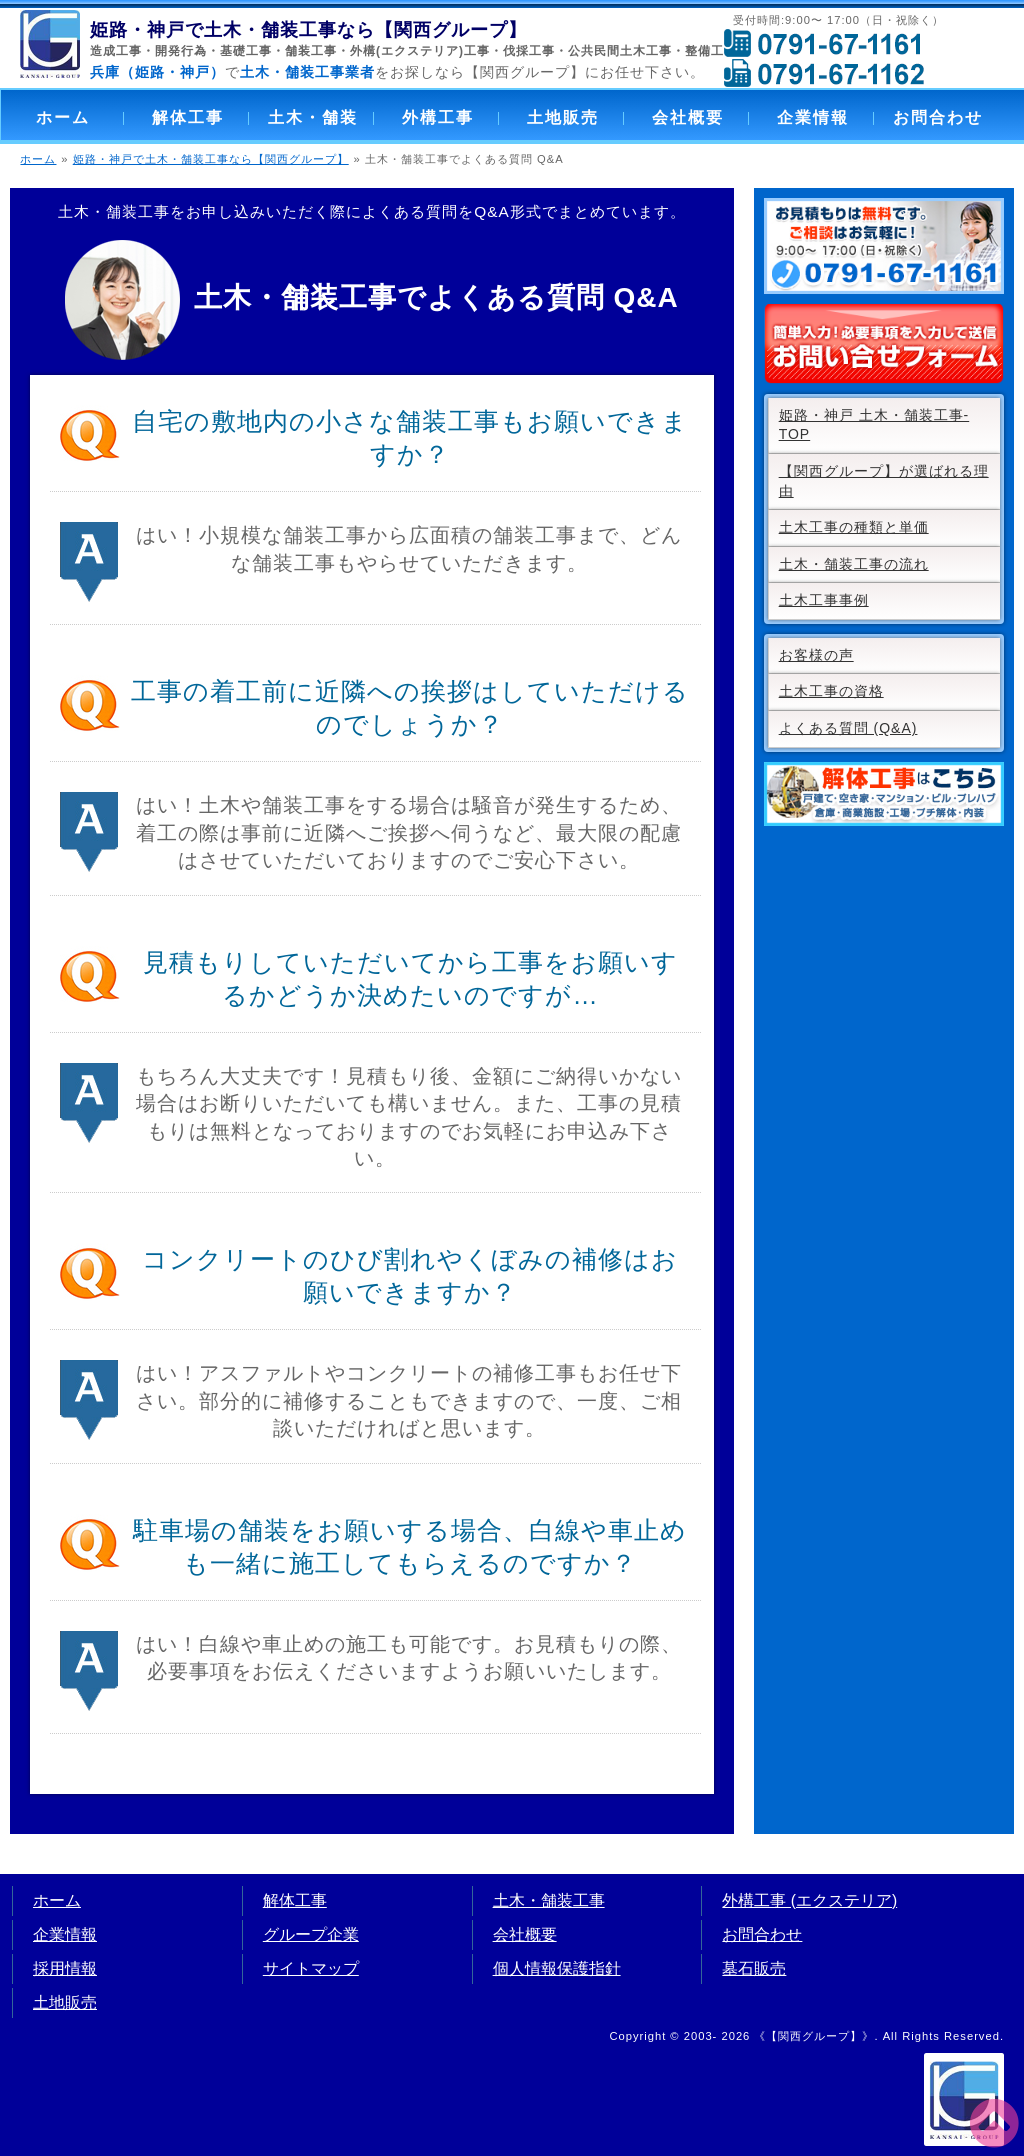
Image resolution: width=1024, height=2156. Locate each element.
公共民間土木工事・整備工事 (652, 51)
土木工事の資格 (831, 691)
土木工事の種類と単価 (854, 527)
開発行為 (181, 51)
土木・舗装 (313, 117)
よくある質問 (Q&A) (848, 728)
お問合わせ (938, 117)
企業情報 (813, 117)
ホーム (63, 117)
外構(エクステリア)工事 (420, 51)
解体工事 (188, 117)
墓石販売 (754, 1968)
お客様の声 (816, 655)
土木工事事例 (824, 600)
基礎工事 (246, 51)
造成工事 (116, 51)
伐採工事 (529, 51)
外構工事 (438, 117)
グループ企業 (311, 1934)
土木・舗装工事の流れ (854, 564)
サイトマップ (311, 1968)
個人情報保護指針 (557, 1968)
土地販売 (563, 117)
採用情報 (65, 1968)
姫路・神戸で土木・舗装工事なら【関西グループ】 (211, 159)
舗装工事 (311, 51)
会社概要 (688, 117)
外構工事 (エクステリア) (809, 1900)
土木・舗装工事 (549, 1900)
